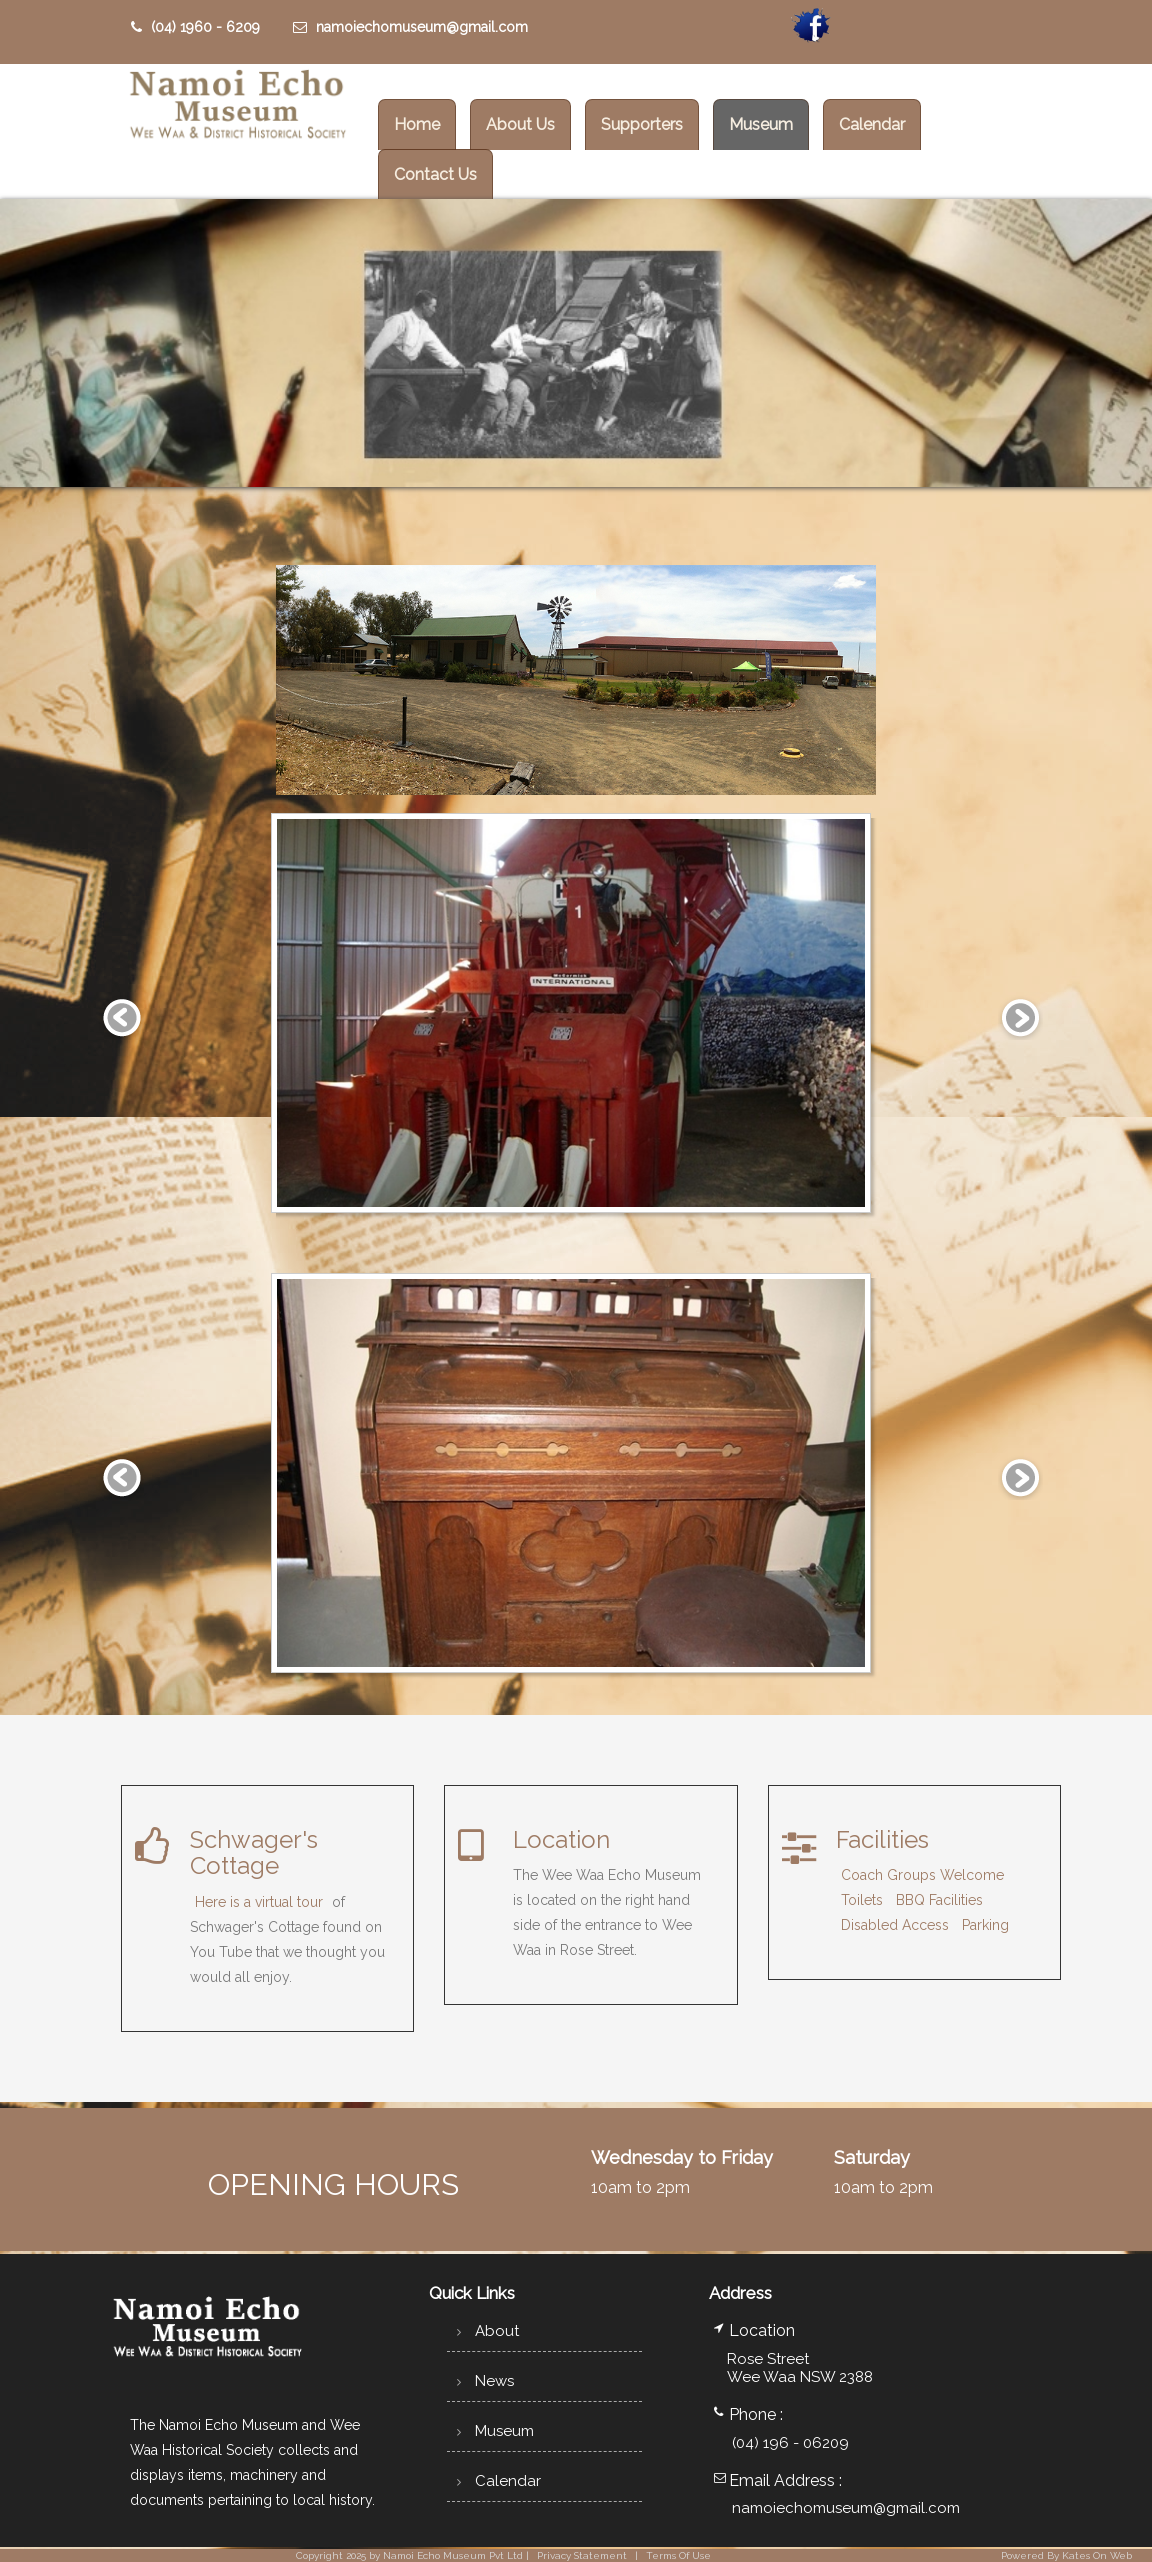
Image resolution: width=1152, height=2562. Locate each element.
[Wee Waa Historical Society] (236, 107)
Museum (761, 124)
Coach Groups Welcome (922, 1875)
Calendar (872, 124)
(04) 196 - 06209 (790, 2443)
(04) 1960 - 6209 (195, 27)
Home (417, 124)
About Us (520, 124)
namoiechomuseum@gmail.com (410, 27)
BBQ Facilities (939, 1900)
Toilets (862, 1900)
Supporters (642, 124)
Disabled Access (895, 1925)
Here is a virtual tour (259, 1902)
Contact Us (435, 174)
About (485, 2331)
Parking (985, 1925)
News (483, 2381)
